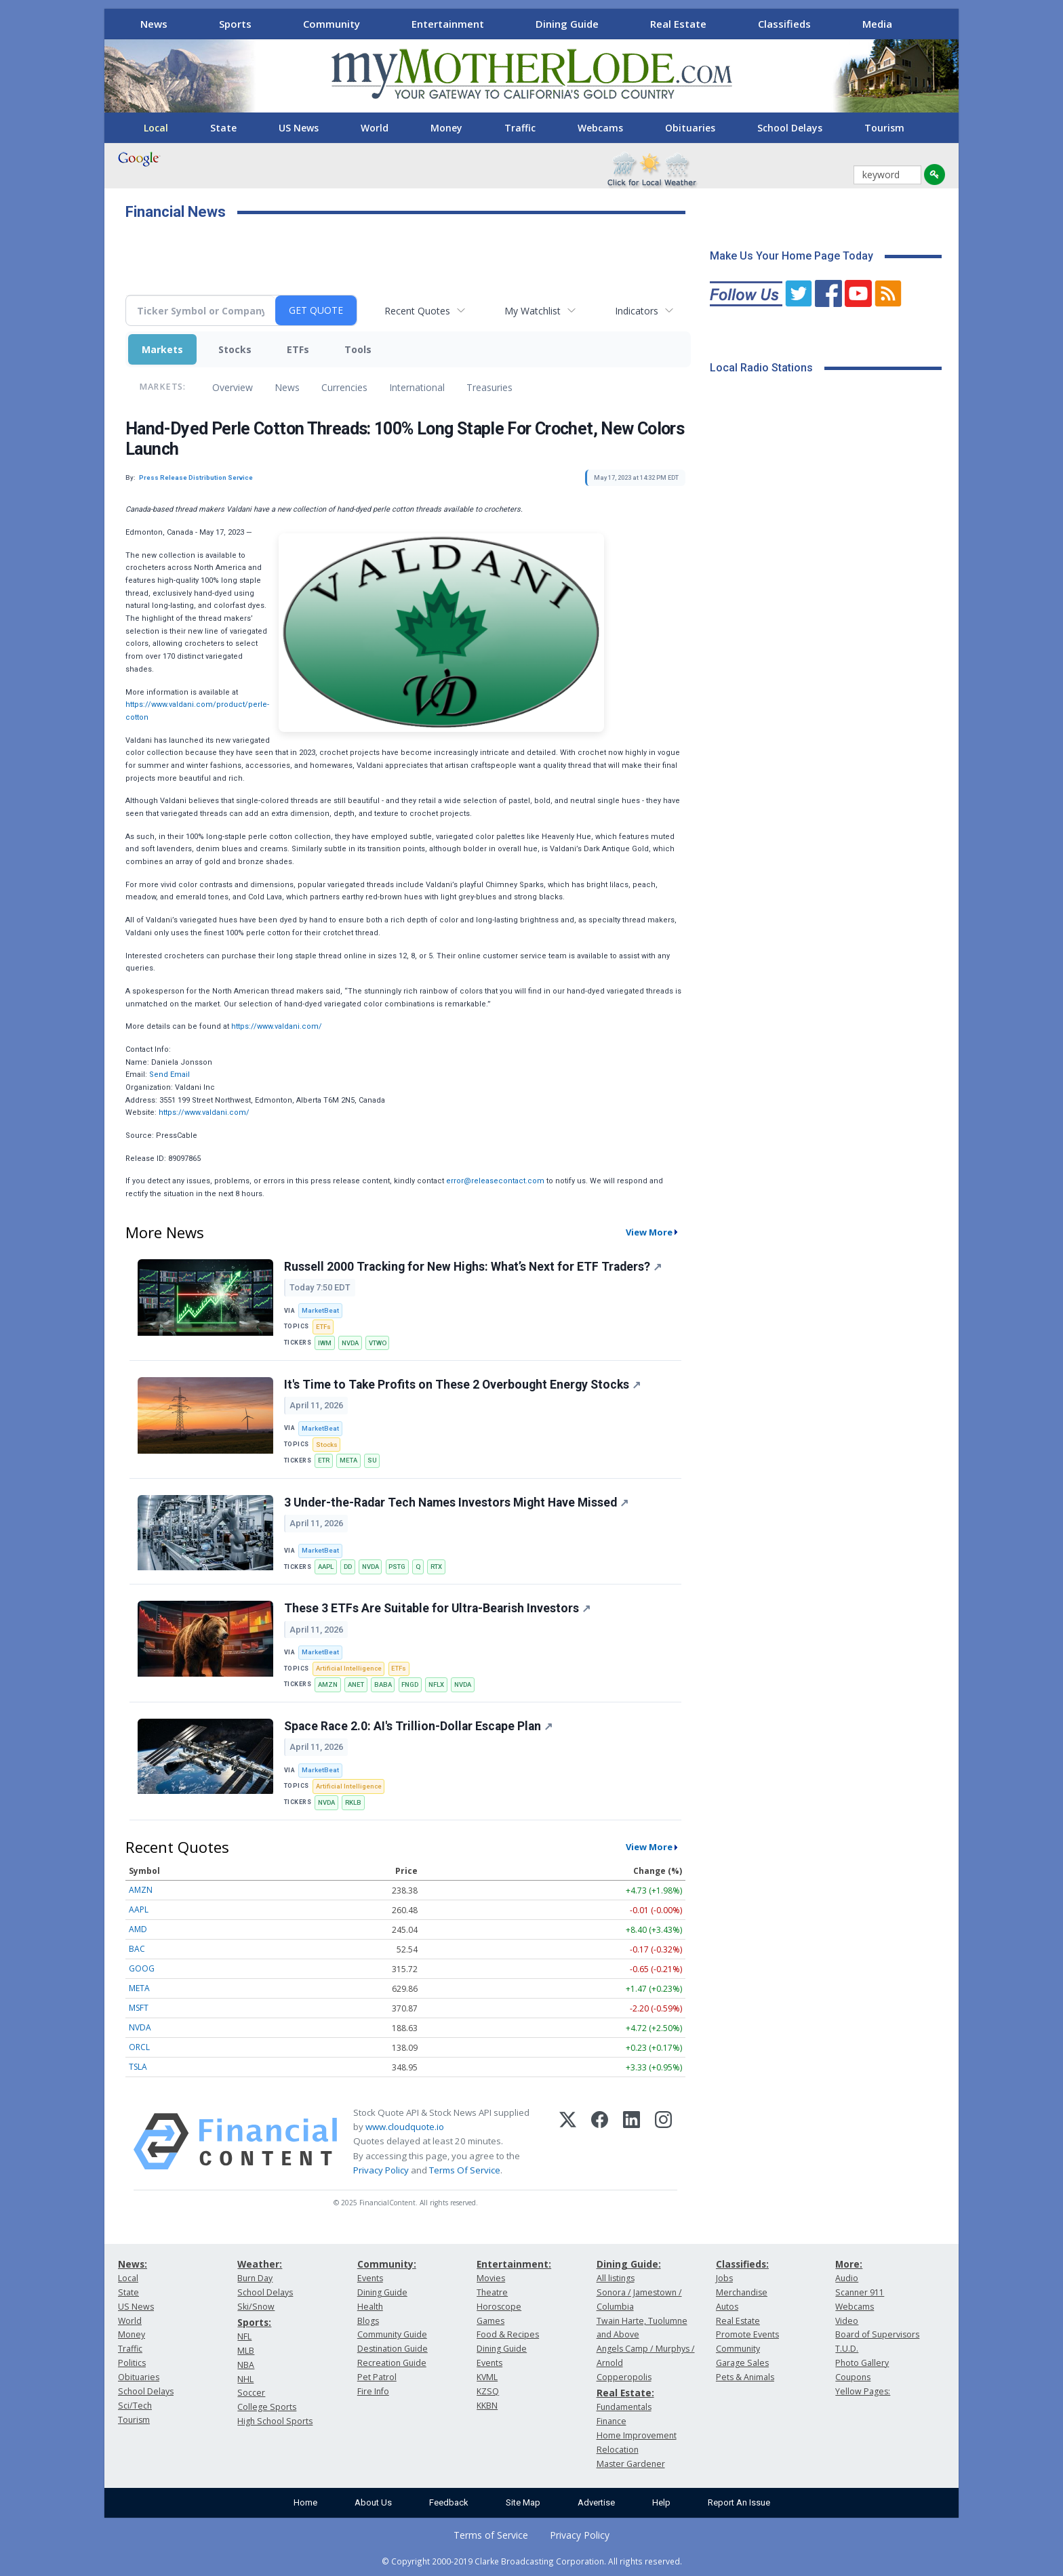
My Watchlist (532, 310)
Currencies (344, 387)
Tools (358, 349)
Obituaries (690, 127)
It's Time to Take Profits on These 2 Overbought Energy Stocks (462, 1384)
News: (132, 2263)
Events (370, 2278)
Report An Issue (739, 2502)
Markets (162, 349)
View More (649, 1232)
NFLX (436, 1684)
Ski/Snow (256, 2306)
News (153, 23)
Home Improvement (637, 2435)
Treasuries (489, 387)
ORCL (139, 2047)
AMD (138, 1929)
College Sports (266, 2407)
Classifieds (784, 23)
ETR (323, 1460)
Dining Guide (567, 23)
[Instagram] (663, 2142)
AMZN (328, 1684)
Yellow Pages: (862, 2391)
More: (848, 2263)
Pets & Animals (745, 2377)
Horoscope (499, 2306)
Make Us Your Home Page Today (791, 255)
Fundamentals (624, 2407)
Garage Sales (742, 2363)
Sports (235, 23)
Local (156, 127)
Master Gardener (631, 2464)
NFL (244, 2336)
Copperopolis (624, 2377)
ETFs (298, 349)
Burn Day (255, 2278)
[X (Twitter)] (568, 2142)
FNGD (409, 1684)
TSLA (138, 2066)
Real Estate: (625, 2392)
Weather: (259, 2263)
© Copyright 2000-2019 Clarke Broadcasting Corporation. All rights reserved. (532, 2561)
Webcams (600, 127)
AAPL (326, 1566)
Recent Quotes (417, 310)
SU (372, 1460)
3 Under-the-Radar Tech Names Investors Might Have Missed (456, 1502)
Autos (727, 2306)
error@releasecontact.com (495, 1181)
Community (331, 23)
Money (446, 127)
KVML (487, 2377)
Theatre (492, 2292)
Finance (611, 2421)
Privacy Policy (381, 2170)
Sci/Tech (135, 2405)
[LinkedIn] (631, 2142)
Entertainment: (514, 2263)
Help (661, 2502)
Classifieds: (742, 2263)
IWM (325, 1343)
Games (490, 2321)
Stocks (235, 349)
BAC (137, 1949)
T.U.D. (846, 2348)
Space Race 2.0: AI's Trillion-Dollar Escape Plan (418, 1726)
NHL (245, 2379)
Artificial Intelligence (349, 1668)
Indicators (636, 310)
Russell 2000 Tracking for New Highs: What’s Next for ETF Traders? (473, 1266)
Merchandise (741, 2292)
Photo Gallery (862, 2363)
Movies (491, 2278)
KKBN (487, 2405)
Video (846, 2321)
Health (370, 2306)
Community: (386, 2263)
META (348, 1460)
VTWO (377, 1343)
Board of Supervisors (877, 2334)
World (374, 127)
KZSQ (488, 2391)
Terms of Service (491, 2535)
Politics (132, 2363)
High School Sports (275, 2421)
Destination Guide (392, 2348)
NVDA (350, 1343)
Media (877, 23)
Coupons (852, 2377)
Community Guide (392, 2334)
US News (299, 127)
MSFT (138, 2007)
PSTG (396, 1566)
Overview (232, 387)
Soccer (251, 2392)
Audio (846, 2278)
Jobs (724, 2278)
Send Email (169, 1074)
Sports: (254, 2322)
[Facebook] (600, 2142)
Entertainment (448, 23)
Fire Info (373, 2391)
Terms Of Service (464, 2170)
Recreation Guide (391, 2363)
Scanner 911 (859, 2292)
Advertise (596, 2502)
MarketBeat (320, 1310)
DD (348, 1566)
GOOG (142, 1968)
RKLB (353, 1802)
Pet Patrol (377, 2377)
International (417, 387)
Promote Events (747, 2334)
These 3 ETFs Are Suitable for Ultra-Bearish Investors (437, 1608)
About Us (373, 2502)
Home (305, 2502)
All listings (616, 2278)
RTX (436, 1566)
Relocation (618, 2449)
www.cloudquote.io (404, 2127)
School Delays (789, 127)
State (223, 127)
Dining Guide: (629, 2263)
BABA (383, 1684)
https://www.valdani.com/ (276, 1026)
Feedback (448, 2502)
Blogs (368, 2321)
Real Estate (678, 23)
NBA (245, 2365)
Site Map (523, 2502)
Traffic (520, 127)
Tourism (884, 127)
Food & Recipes (508, 2334)
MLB (245, 2350)
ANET (356, 1684)
